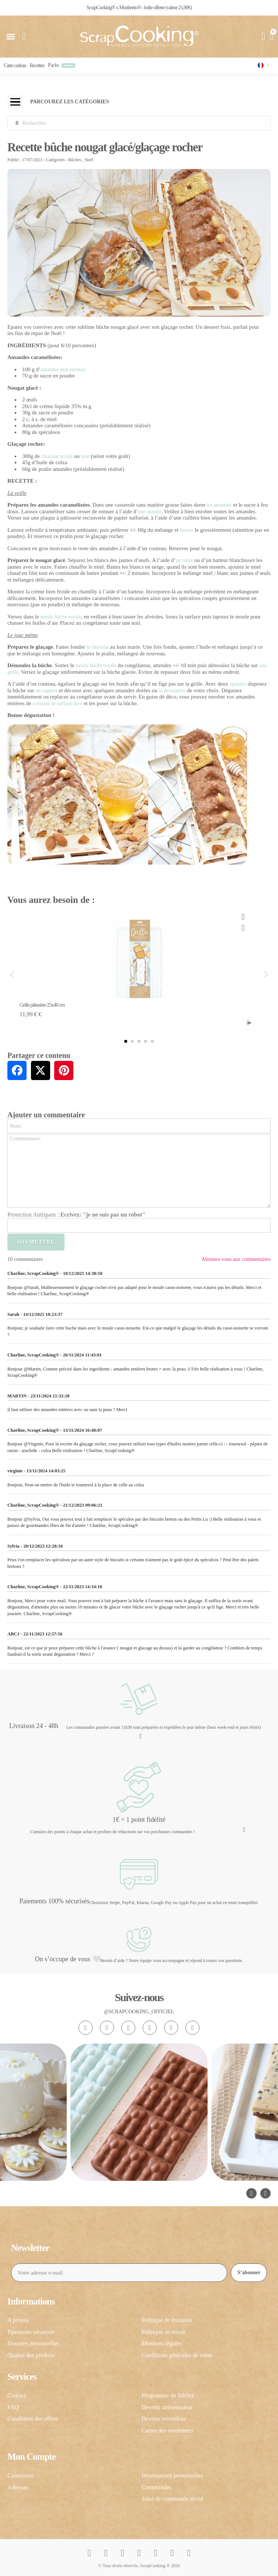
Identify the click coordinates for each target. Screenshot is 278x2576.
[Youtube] (150, 2028)
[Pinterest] (171, 2028)
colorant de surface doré (57, 703)
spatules (238, 684)
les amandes (218, 505)
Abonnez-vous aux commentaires (236, 1259)
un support (46, 690)
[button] (11, 37)
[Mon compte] (263, 36)
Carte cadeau (15, 65)
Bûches (74, 159)
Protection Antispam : (76, 1214)
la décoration (172, 690)
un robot (184, 560)
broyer (187, 530)
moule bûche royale (61, 617)
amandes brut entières (63, 369)
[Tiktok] (128, 2028)
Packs (53, 65)
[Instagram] (86, 2028)
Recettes (37, 65)
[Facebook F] (107, 2028)
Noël (88, 159)
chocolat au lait (57, 456)
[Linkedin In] (192, 2028)
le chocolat (98, 647)
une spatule (149, 511)
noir (85, 456)
